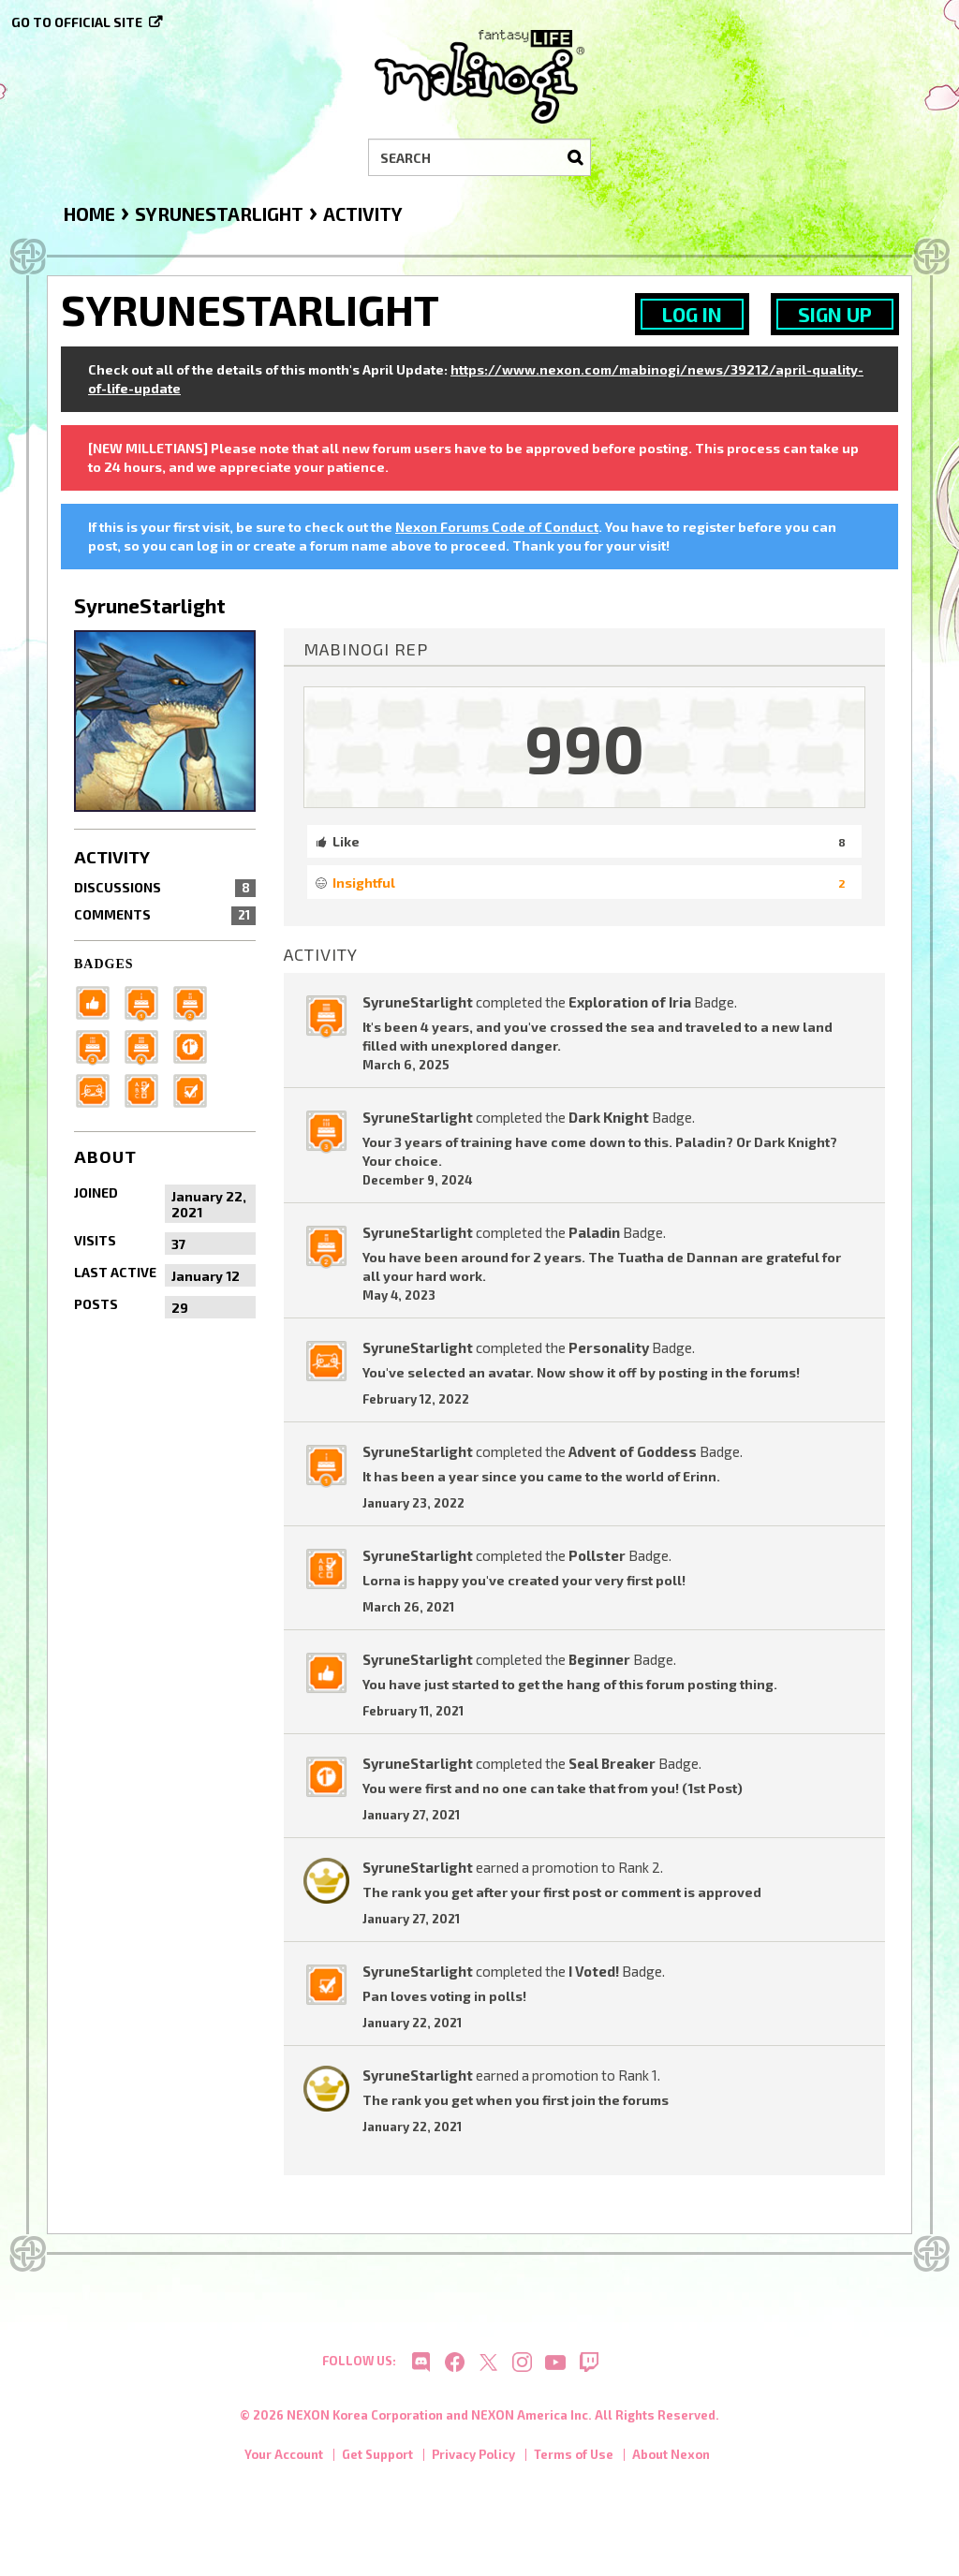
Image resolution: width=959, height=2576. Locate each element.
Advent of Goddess (632, 1451)
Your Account (283, 2462)
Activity (112, 856)
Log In (692, 314)
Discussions (165, 887)
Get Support (377, 2462)
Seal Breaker (612, 1763)
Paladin (594, 1232)
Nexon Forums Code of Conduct (496, 527)
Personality (608, 1347)
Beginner (599, 1659)
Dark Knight (608, 1117)
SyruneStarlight (417, 1002)
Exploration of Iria (629, 1002)
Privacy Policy (473, 2462)
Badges (104, 964)
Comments (165, 914)
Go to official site (76, 22)
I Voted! (593, 1971)
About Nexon (671, 2462)
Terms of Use (573, 2462)
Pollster (597, 1555)
